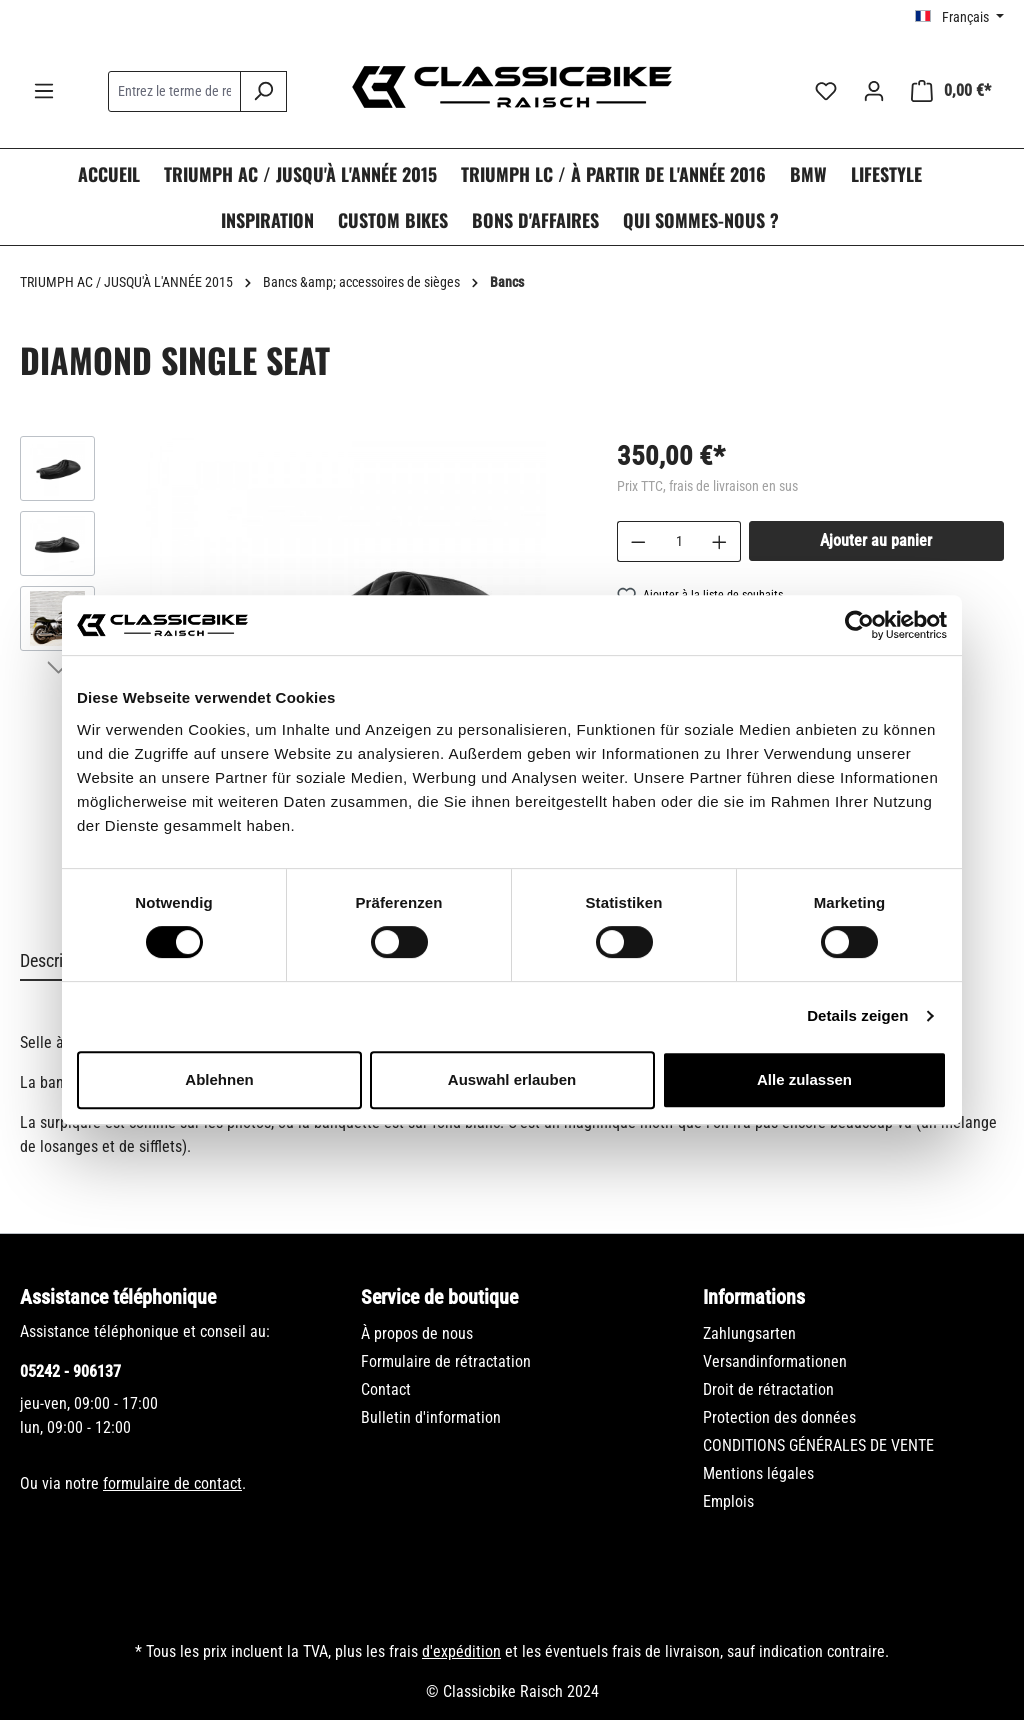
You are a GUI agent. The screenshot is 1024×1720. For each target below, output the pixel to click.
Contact (386, 1389)
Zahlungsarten (749, 1333)
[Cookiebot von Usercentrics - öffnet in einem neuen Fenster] (859, 625)
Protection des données (779, 1417)
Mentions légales (758, 1473)
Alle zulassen (804, 1079)
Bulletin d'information (431, 1417)
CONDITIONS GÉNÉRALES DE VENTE (818, 1445)
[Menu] (44, 91)
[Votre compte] (874, 91)
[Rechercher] (263, 91)
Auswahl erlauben (512, 1079)
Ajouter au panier (876, 540)
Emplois (728, 1501)
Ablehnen (219, 1079)
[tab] (59, 961)
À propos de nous (417, 1333)
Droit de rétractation (768, 1389)
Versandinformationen (775, 1361)
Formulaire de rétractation (446, 1361)
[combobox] (174, 91)
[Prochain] (58, 666)
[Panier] (951, 91)
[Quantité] (679, 541)
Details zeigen (857, 1015)
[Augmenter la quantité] (720, 541)
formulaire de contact (172, 1483)
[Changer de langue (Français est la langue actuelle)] (959, 17)
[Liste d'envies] (826, 91)
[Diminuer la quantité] (638, 541)
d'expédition (461, 1651)
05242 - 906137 (70, 1371)
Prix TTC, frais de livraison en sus (707, 486)
